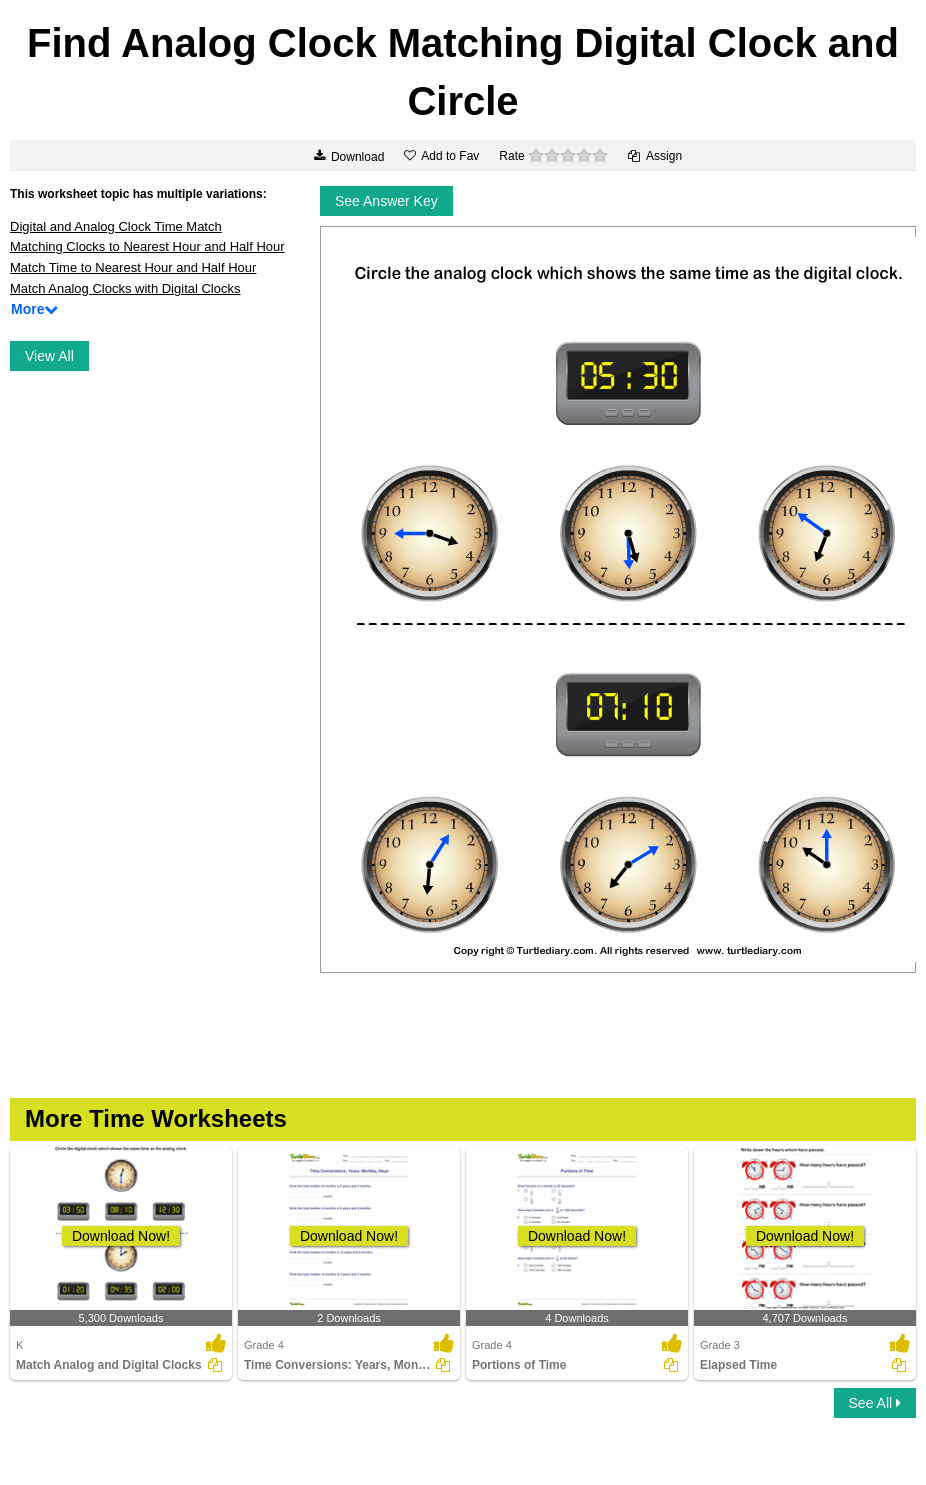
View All (49, 356)
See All (875, 1403)
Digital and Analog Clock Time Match (116, 226)
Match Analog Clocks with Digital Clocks (125, 288)
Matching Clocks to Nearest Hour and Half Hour (147, 246)
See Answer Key (386, 201)
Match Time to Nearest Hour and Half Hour (133, 267)
